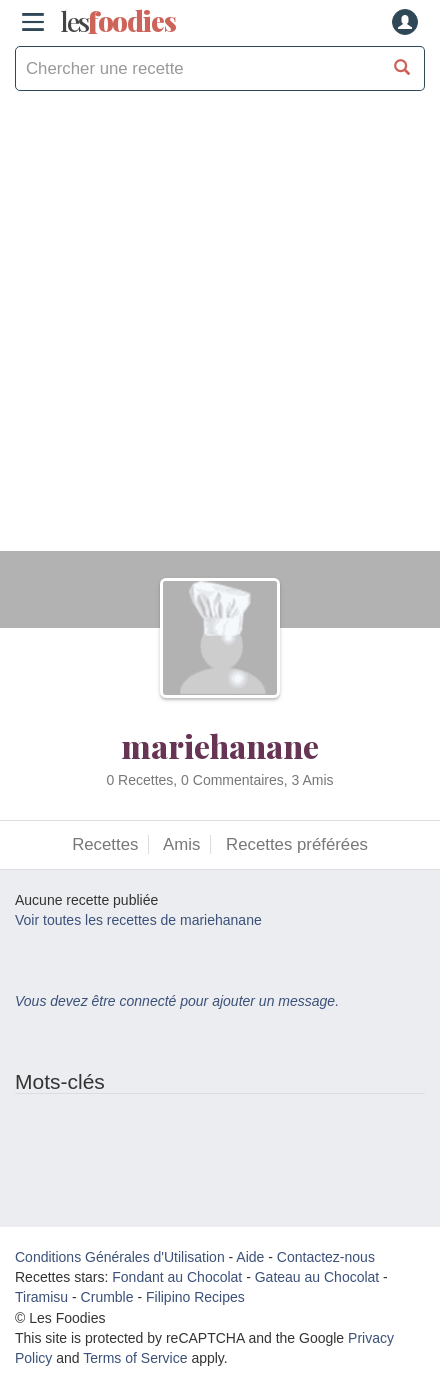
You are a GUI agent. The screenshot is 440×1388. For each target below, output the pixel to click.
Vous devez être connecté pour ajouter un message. (177, 1001)
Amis (181, 844)
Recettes (105, 844)
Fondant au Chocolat (177, 1277)
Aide (250, 1257)
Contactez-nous (326, 1257)
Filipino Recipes (195, 1297)
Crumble (107, 1297)
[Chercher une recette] (402, 68)
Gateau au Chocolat (317, 1277)
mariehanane (220, 745)
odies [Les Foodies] (118, 22)
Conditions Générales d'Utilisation (120, 1257)
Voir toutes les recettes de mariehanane (138, 920)
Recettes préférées (297, 844)
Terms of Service (135, 1358)
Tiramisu (41, 1297)
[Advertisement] (220, 331)
